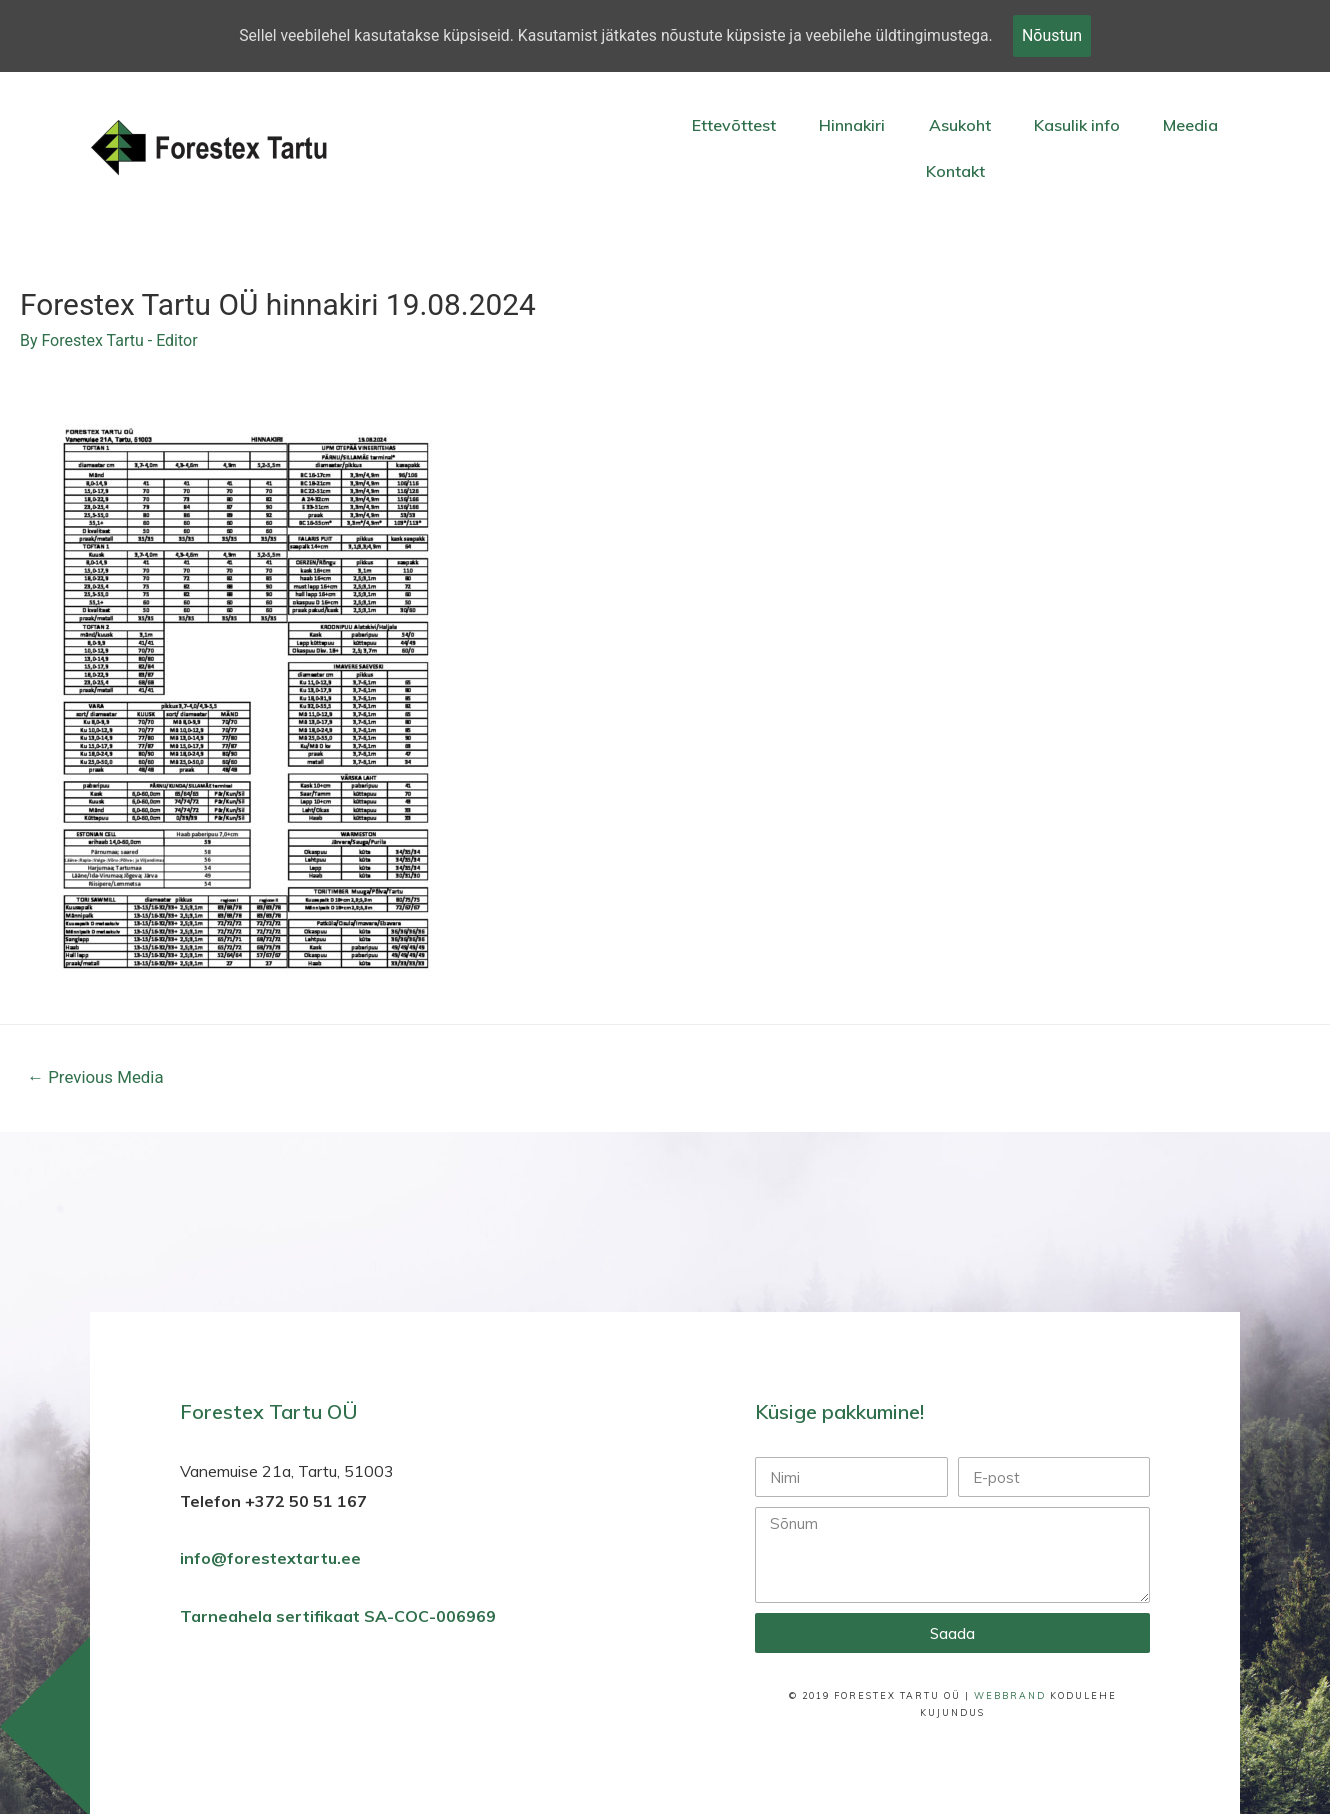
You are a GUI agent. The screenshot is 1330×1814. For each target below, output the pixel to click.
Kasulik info (1077, 125)
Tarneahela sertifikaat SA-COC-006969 (340, 1618)
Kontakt (955, 171)
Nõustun (1058, 35)
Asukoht (960, 125)
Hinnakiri (852, 125)
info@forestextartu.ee (270, 1560)
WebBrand (1010, 1697)
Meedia (1190, 125)
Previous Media (97, 1078)
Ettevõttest (734, 125)
